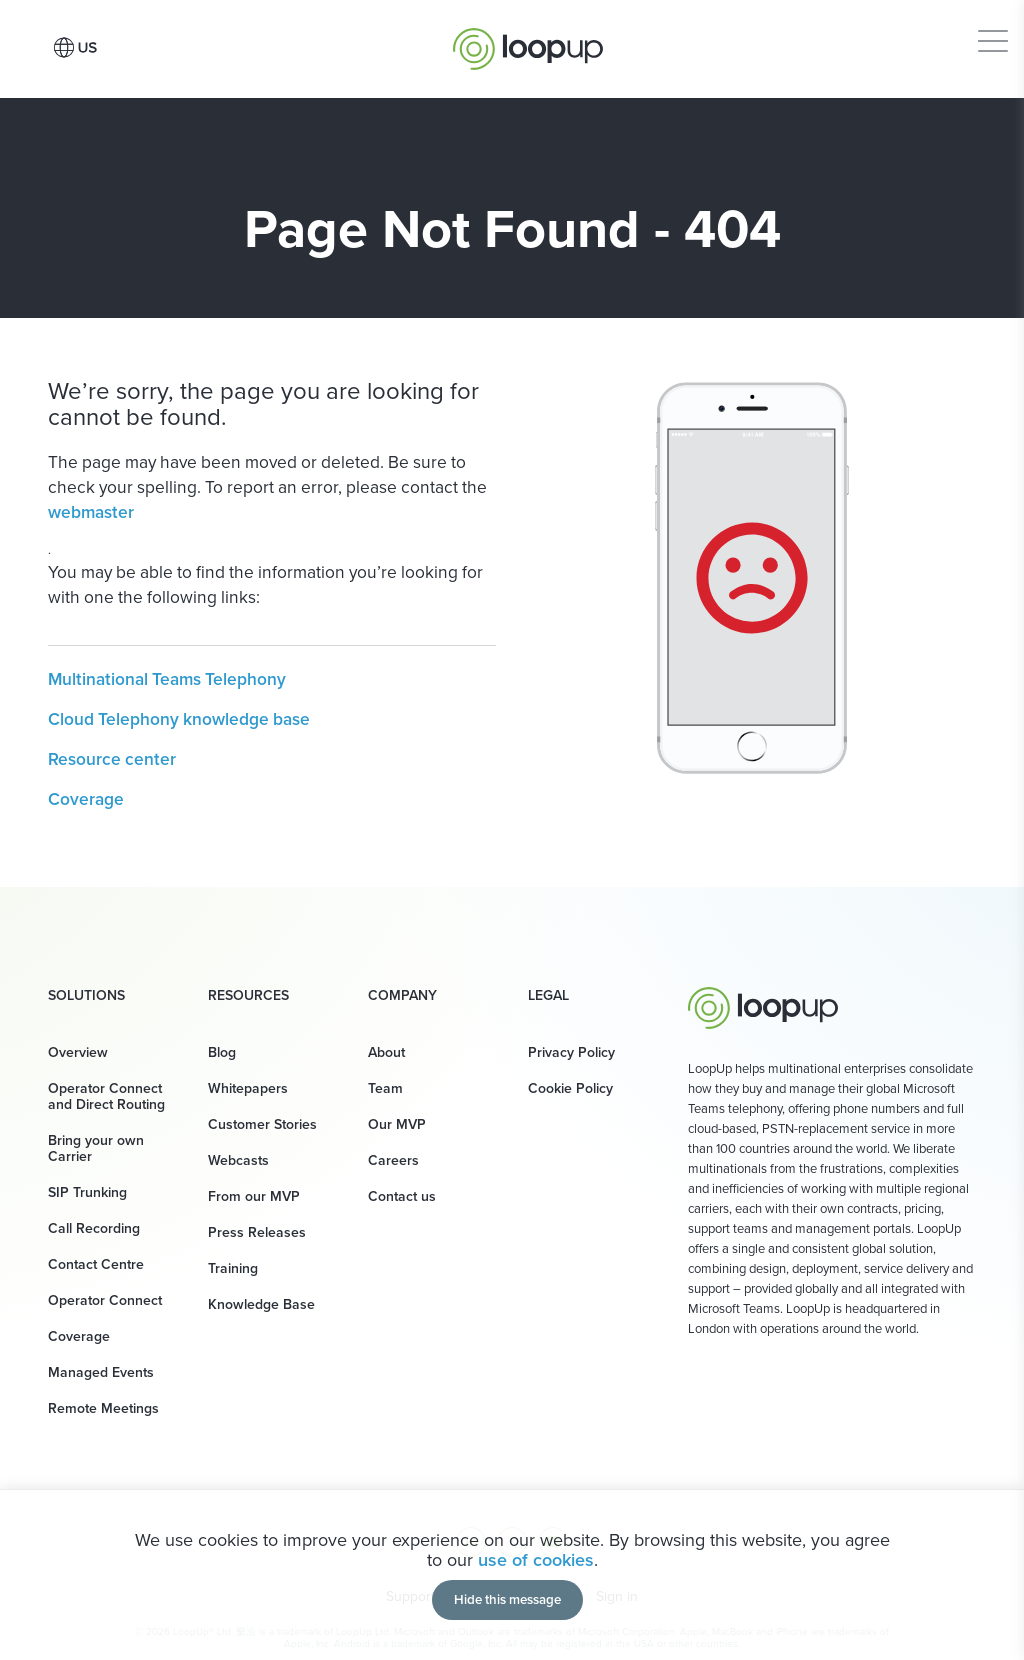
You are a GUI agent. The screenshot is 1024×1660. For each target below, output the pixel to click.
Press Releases (257, 1232)
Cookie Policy (570, 1088)
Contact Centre (96, 1264)
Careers (393, 1160)
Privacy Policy (571, 1052)
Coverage (86, 799)
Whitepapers (248, 1088)
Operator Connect (105, 1300)
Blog (222, 1052)
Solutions (86, 996)
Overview (78, 1052)
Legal (548, 996)
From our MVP (254, 1196)
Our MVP (397, 1124)
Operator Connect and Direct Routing (106, 1096)
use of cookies (536, 1560)
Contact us (402, 1196)
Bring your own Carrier (96, 1148)
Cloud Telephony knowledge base (179, 719)
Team (385, 1088)
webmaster (91, 512)
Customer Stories (262, 1124)
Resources (248, 996)
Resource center (112, 759)
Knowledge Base (261, 1304)
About (386, 1052)
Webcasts (238, 1160)
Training (233, 1268)
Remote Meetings (103, 1408)
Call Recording (94, 1228)
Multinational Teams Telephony (167, 679)
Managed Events (101, 1372)
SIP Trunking (87, 1192)
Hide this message (507, 1599)
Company (402, 996)
